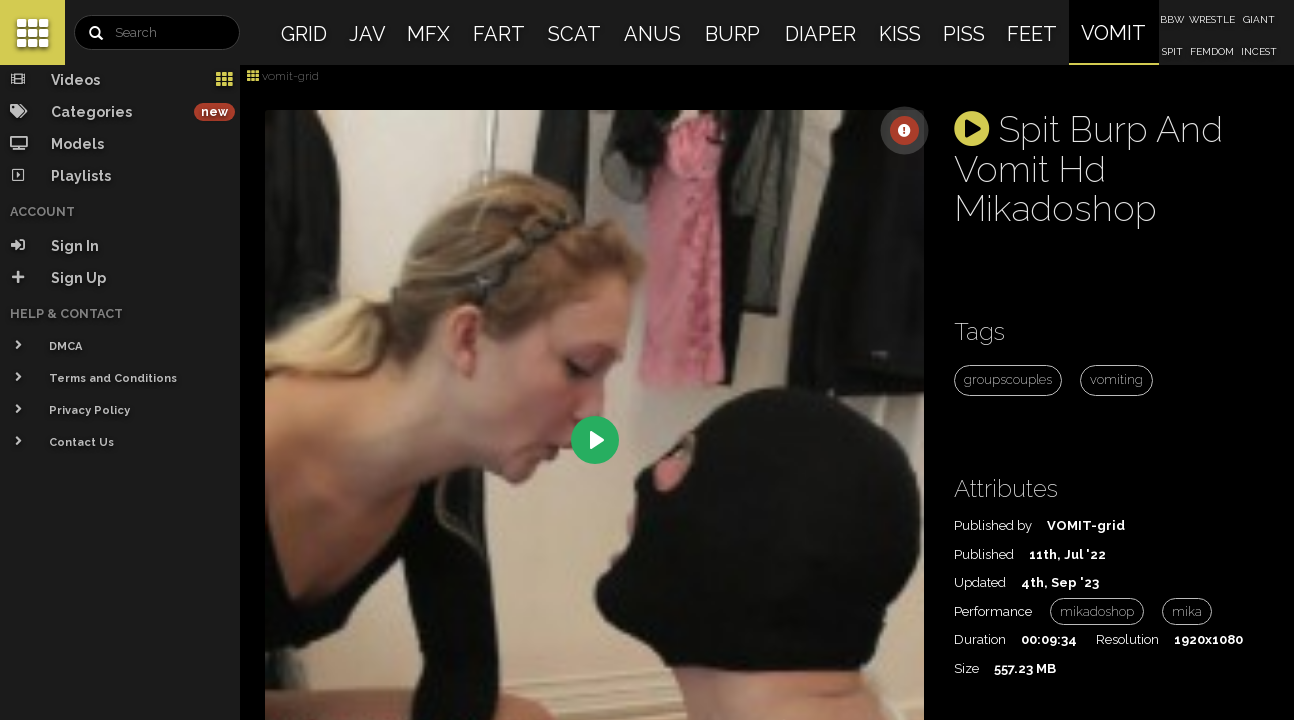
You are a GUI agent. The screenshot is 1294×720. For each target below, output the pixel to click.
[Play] (595, 440)
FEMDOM (1212, 51)
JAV (367, 34)
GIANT (1259, 19)
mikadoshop (1097, 611)
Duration (980, 639)
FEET (1032, 34)
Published (984, 554)
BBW (1172, 19)
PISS (964, 34)
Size (966, 668)
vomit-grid (283, 76)
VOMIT (1113, 33)
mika (1187, 611)
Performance (993, 611)
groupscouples (1008, 379)
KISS (900, 34)
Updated (980, 582)
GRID (304, 34)
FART (499, 34)
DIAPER (820, 34)
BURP (732, 34)
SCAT (574, 34)
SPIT (1172, 51)
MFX (428, 34)
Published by (993, 525)
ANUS (652, 34)
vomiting (1116, 379)
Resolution (1127, 639)
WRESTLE (1212, 19)
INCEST (1259, 51)
